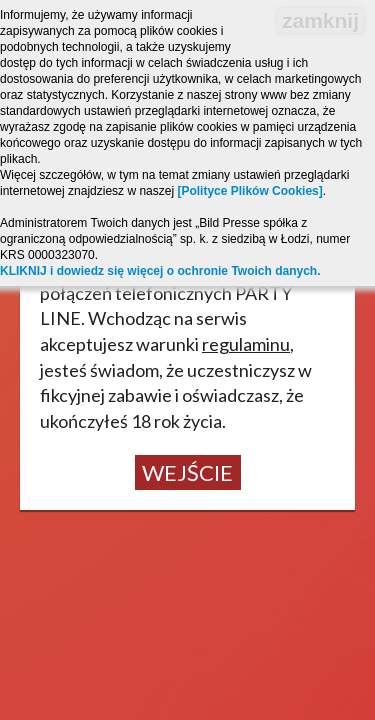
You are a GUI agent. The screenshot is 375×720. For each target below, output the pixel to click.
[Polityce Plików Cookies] (249, 191)
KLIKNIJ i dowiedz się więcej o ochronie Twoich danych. (160, 271)
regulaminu (246, 344)
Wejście (187, 472)
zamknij (320, 20)
